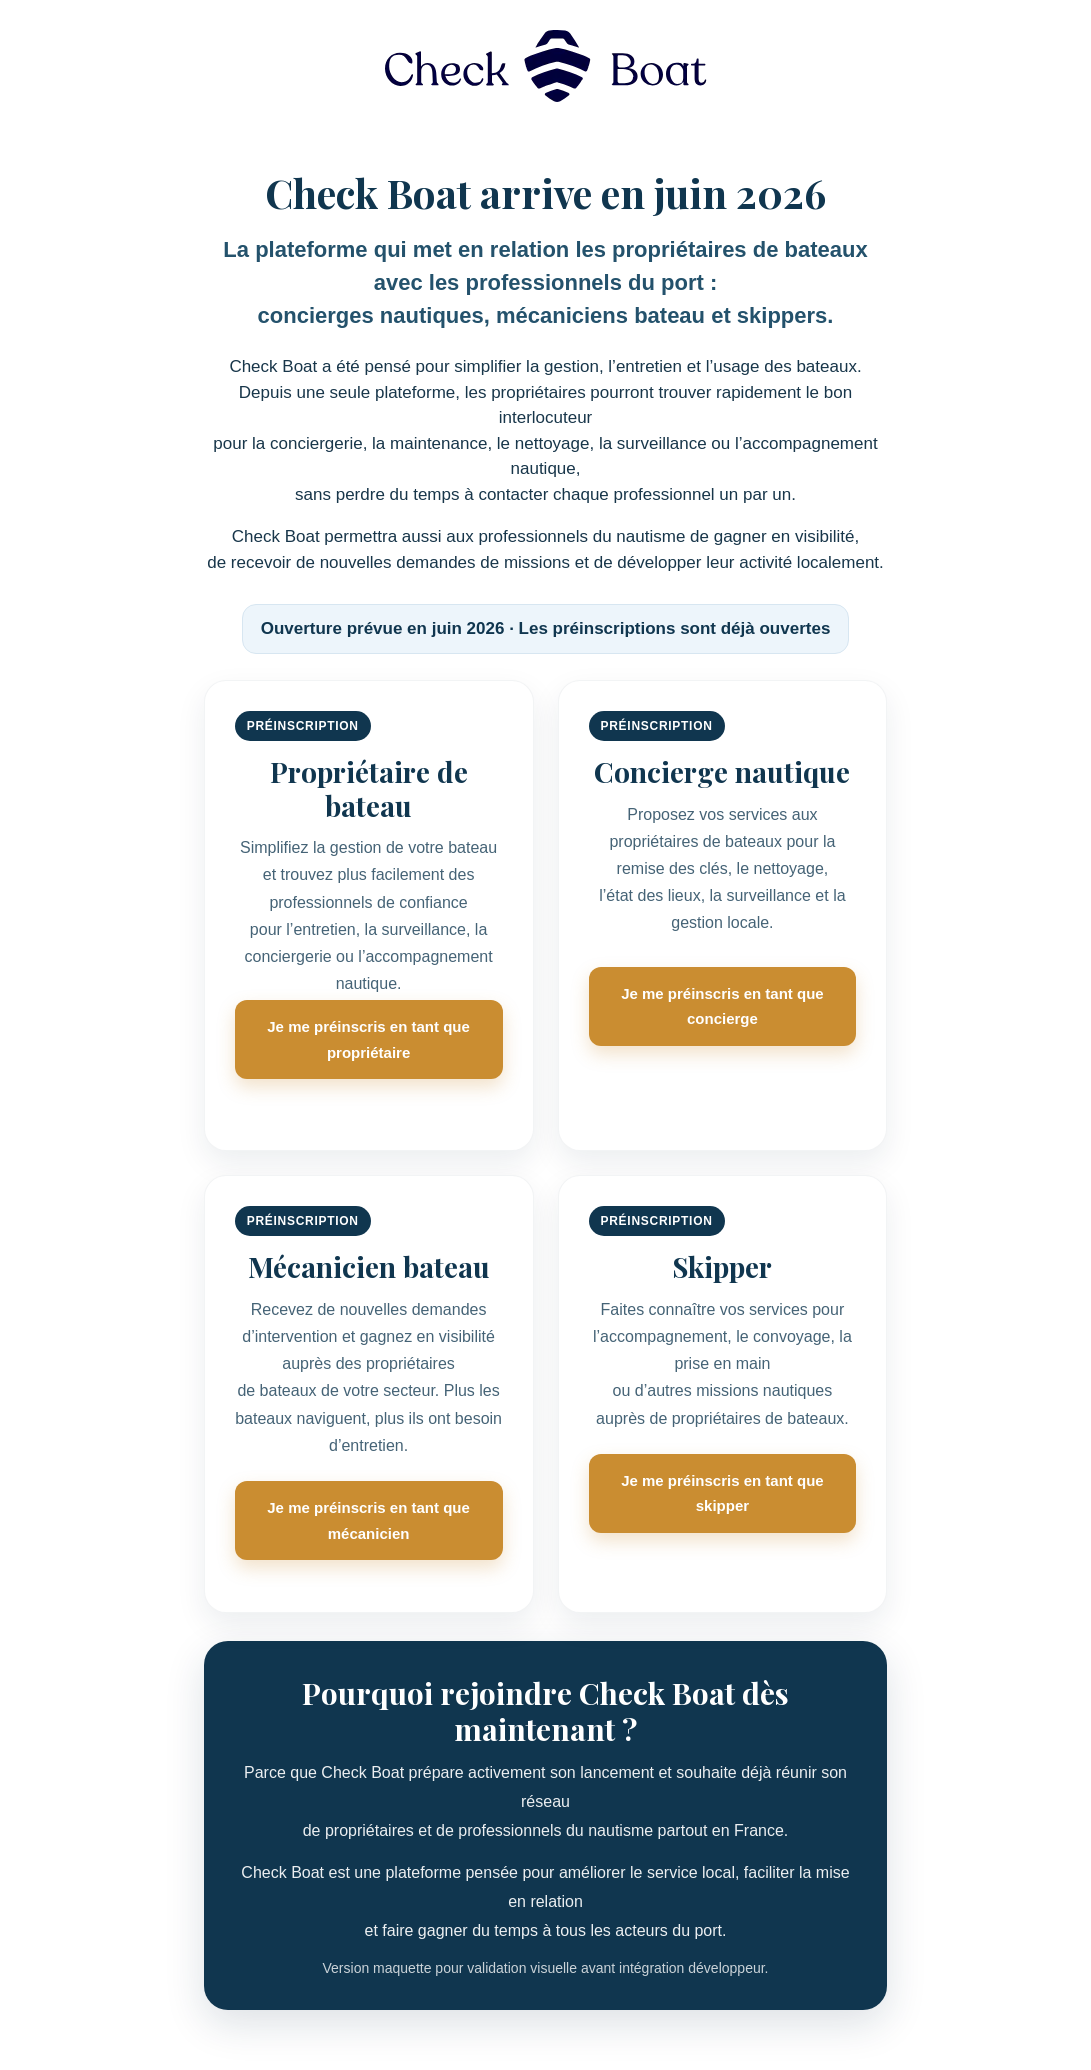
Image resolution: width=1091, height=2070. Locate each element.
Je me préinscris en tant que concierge (722, 1006)
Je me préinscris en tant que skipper (722, 1493)
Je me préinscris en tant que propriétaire (368, 1039)
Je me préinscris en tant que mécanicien (368, 1520)
